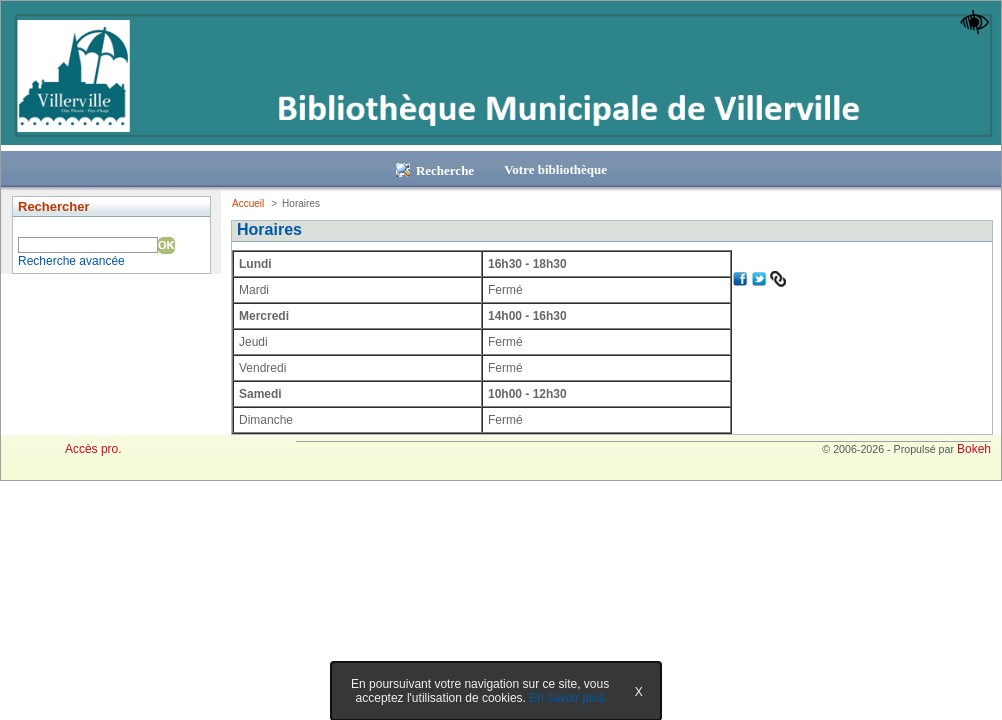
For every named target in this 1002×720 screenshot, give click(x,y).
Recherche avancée (71, 261)
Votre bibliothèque (555, 169)
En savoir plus (566, 698)
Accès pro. (93, 449)
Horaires (269, 229)
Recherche (434, 170)
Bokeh (974, 449)
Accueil (248, 203)
